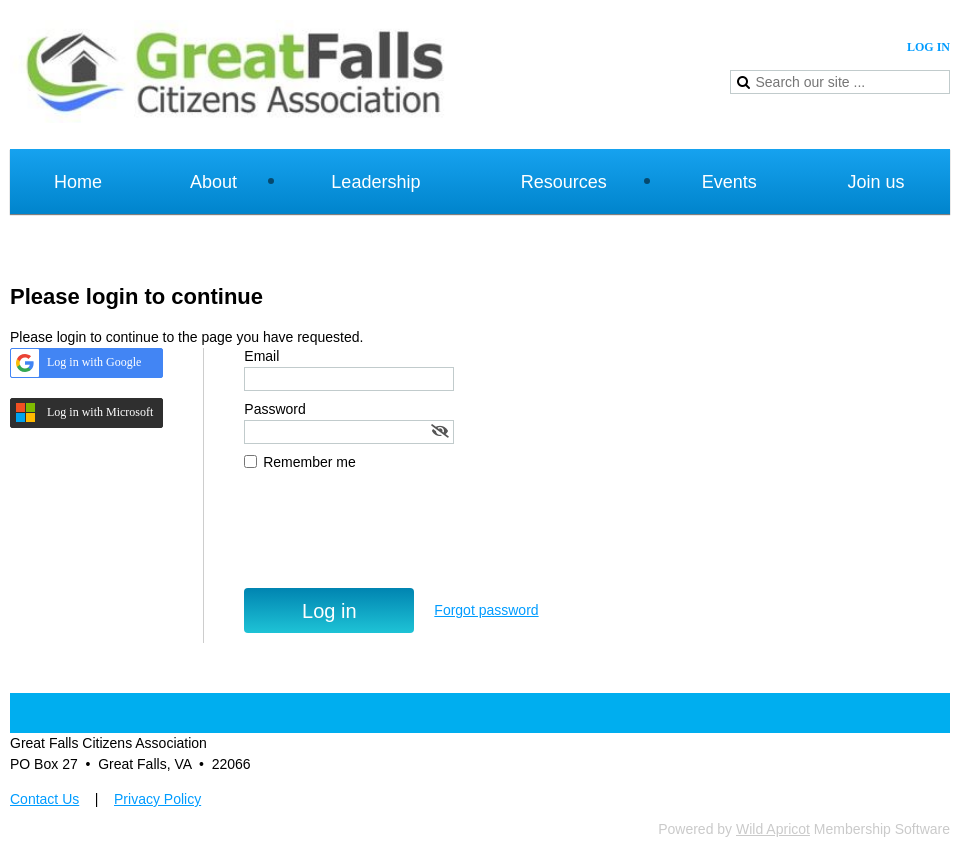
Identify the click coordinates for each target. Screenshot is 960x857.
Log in (928, 47)
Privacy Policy (157, 799)
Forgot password (486, 610)
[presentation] (396, 539)
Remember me (309, 462)
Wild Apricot (773, 829)
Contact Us (44, 799)
